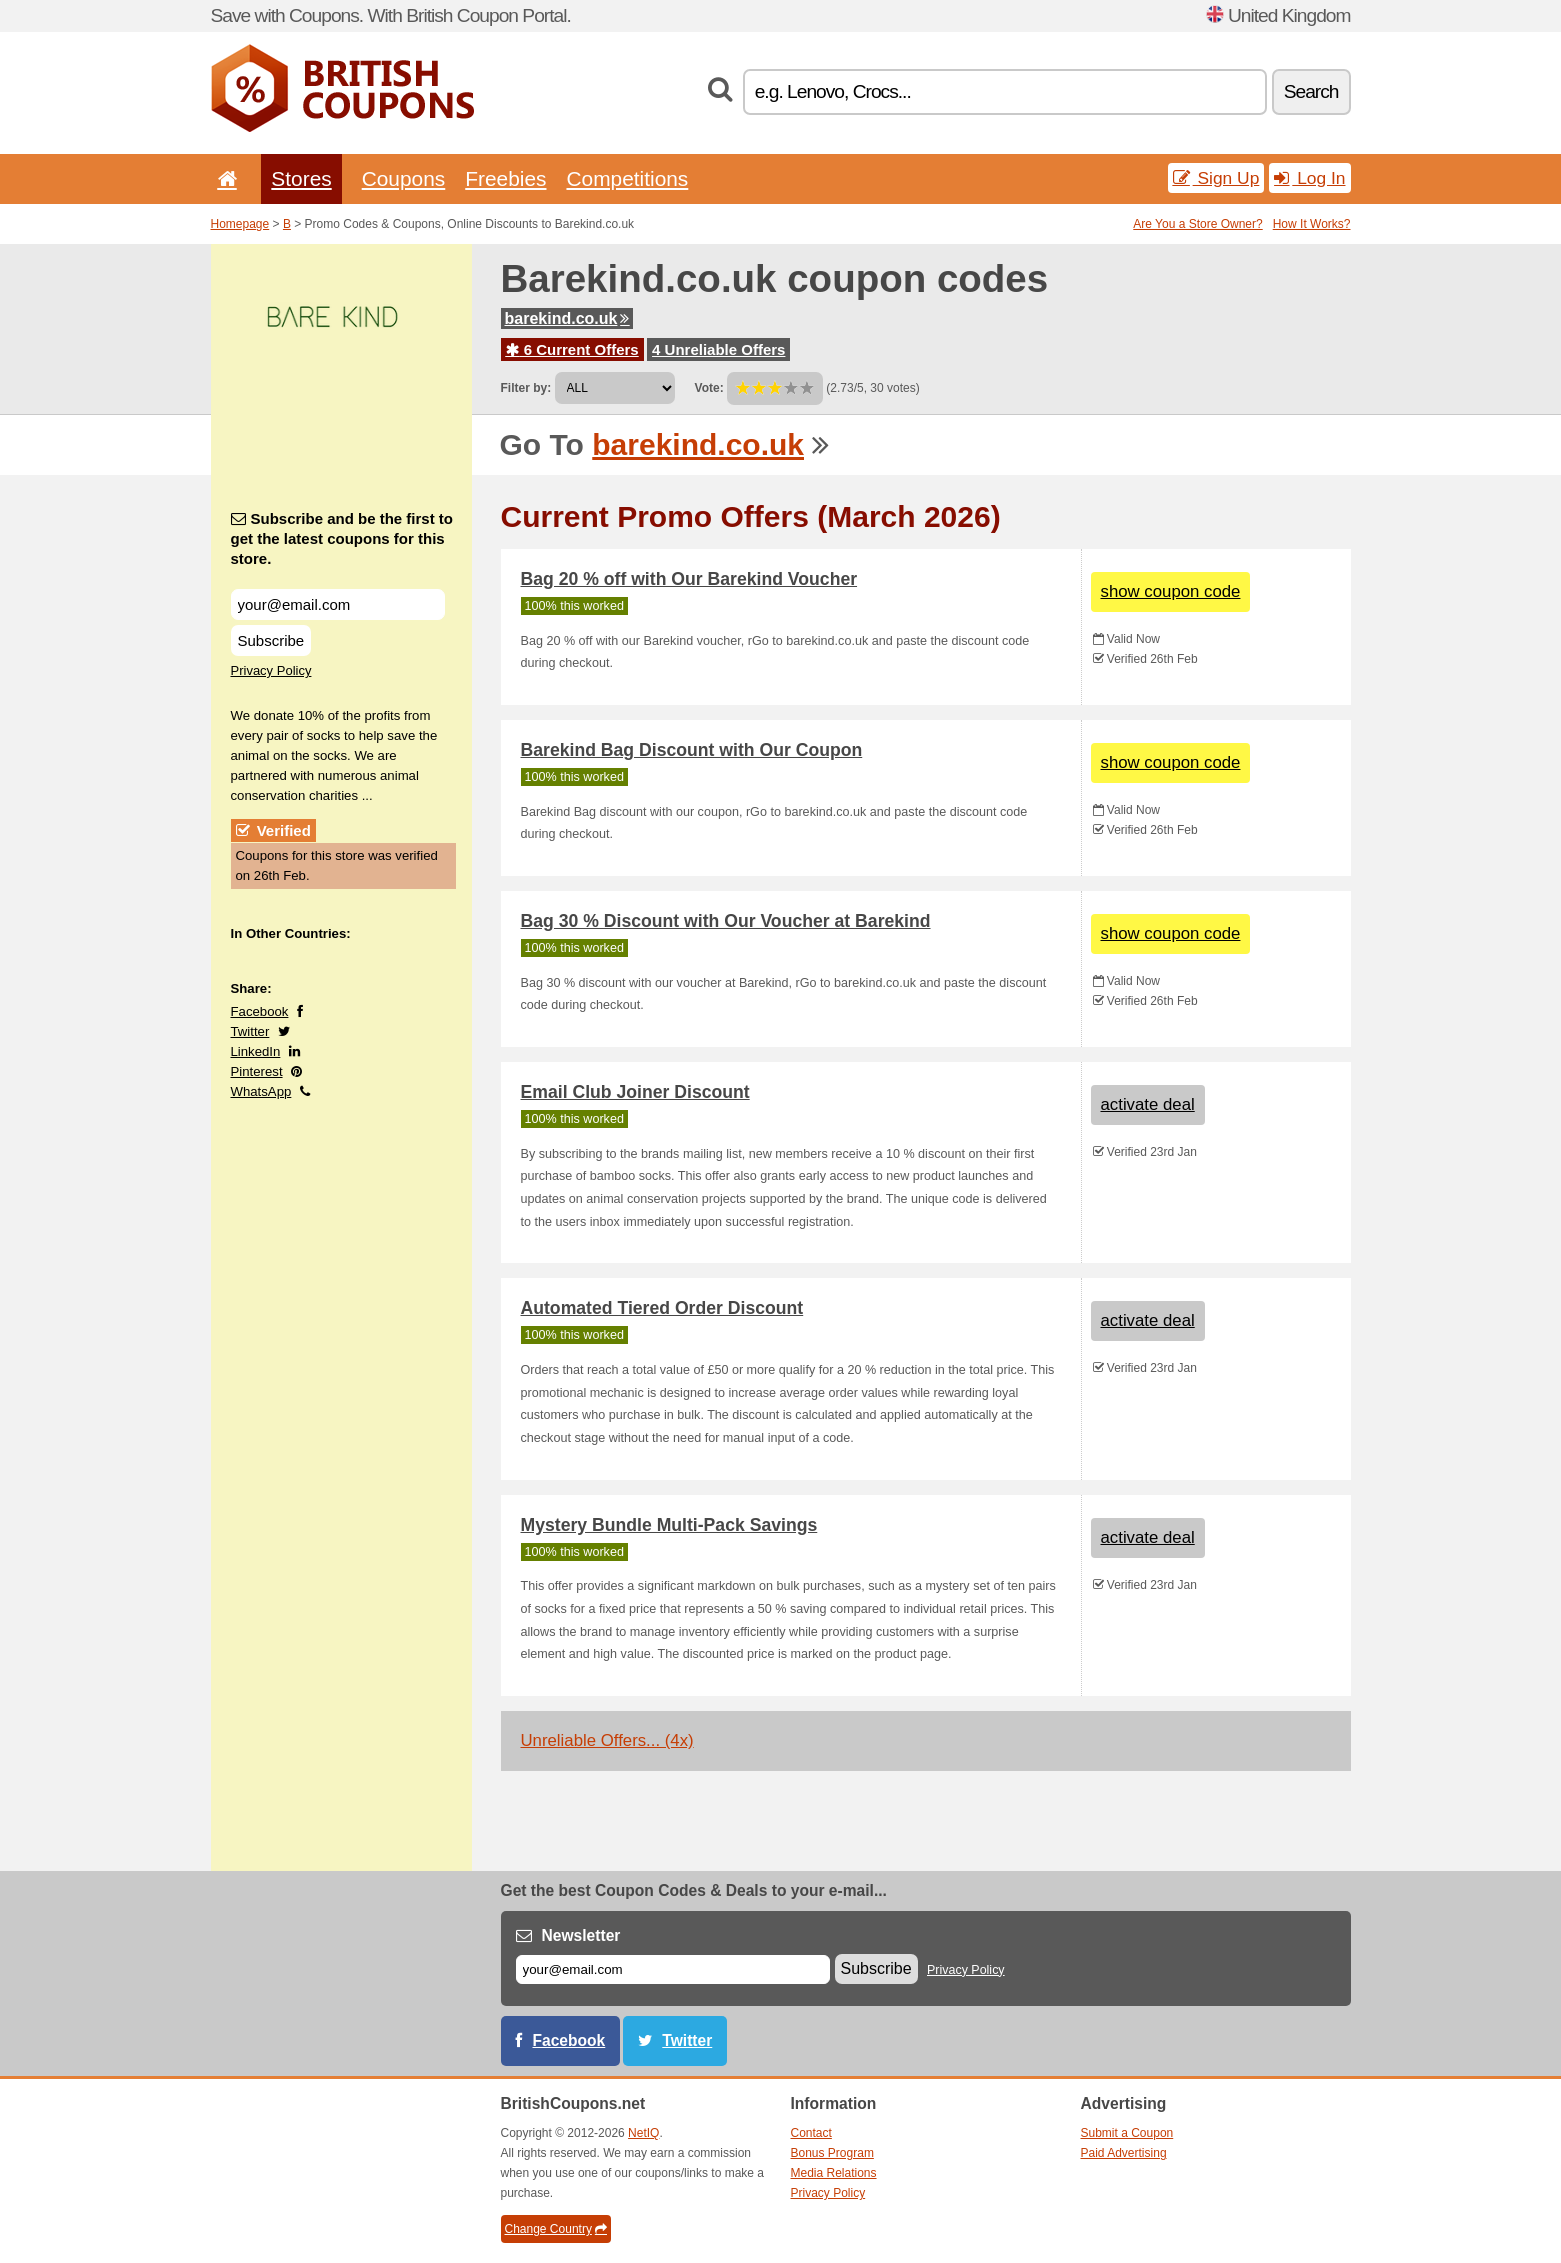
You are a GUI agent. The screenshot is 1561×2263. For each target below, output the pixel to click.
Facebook (260, 1011)
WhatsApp (261, 1091)
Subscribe (271, 640)
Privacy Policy (271, 670)
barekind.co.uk (567, 318)
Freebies (505, 178)
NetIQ (643, 2133)
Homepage (240, 224)
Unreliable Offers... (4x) (607, 1740)
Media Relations (834, 2173)
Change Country (556, 2229)
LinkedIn (256, 1051)
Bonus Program (832, 2153)
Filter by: (526, 388)
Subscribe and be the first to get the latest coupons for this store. (342, 538)
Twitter (250, 1031)
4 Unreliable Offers (718, 349)
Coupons (404, 178)
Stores (301, 178)
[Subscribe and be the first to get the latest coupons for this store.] (338, 604)
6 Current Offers (572, 349)
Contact (811, 2133)
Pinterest (257, 1071)
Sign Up (1216, 178)
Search (1311, 91)
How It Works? (1312, 224)
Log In (1309, 178)
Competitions (627, 178)
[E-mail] (673, 1969)
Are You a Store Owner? (1197, 224)
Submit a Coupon (1127, 2133)
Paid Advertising (1124, 2153)
